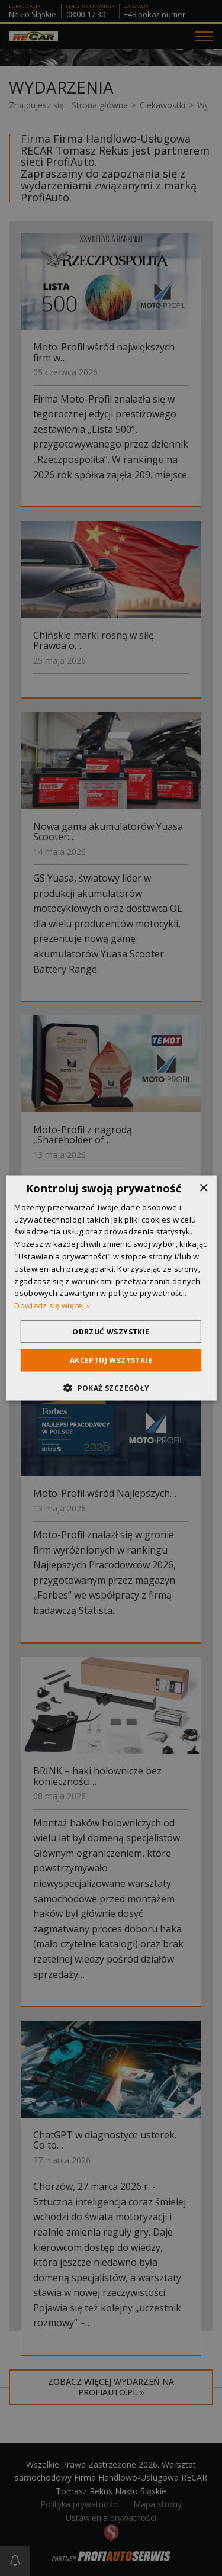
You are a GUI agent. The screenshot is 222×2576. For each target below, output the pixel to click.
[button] (110, 1388)
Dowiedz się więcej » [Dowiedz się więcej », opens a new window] (52, 1305)
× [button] (203, 1188)
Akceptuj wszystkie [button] (111, 1360)
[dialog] (110, 1288)
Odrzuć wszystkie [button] (110, 1332)
